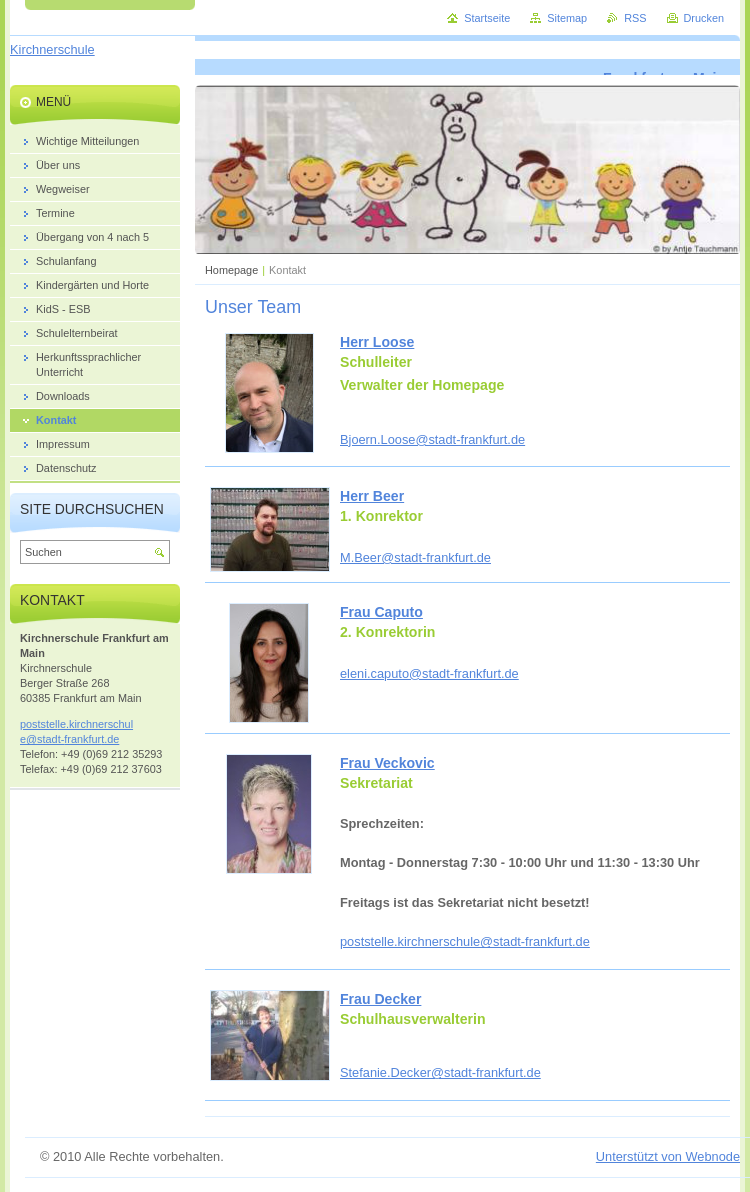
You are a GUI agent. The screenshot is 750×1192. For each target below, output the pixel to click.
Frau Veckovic (387, 763)
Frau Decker (380, 999)
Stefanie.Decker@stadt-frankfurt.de (440, 1072)
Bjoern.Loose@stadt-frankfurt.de (432, 439)
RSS (635, 18)
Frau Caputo (381, 612)
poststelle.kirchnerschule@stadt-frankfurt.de (465, 941)
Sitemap (567, 18)
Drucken (704, 18)
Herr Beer (372, 496)
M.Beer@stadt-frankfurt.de (415, 557)
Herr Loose (377, 342)
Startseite (487, 18)
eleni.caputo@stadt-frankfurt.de (429, 673)
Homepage (231, 270)
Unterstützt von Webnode (668, 1156)
